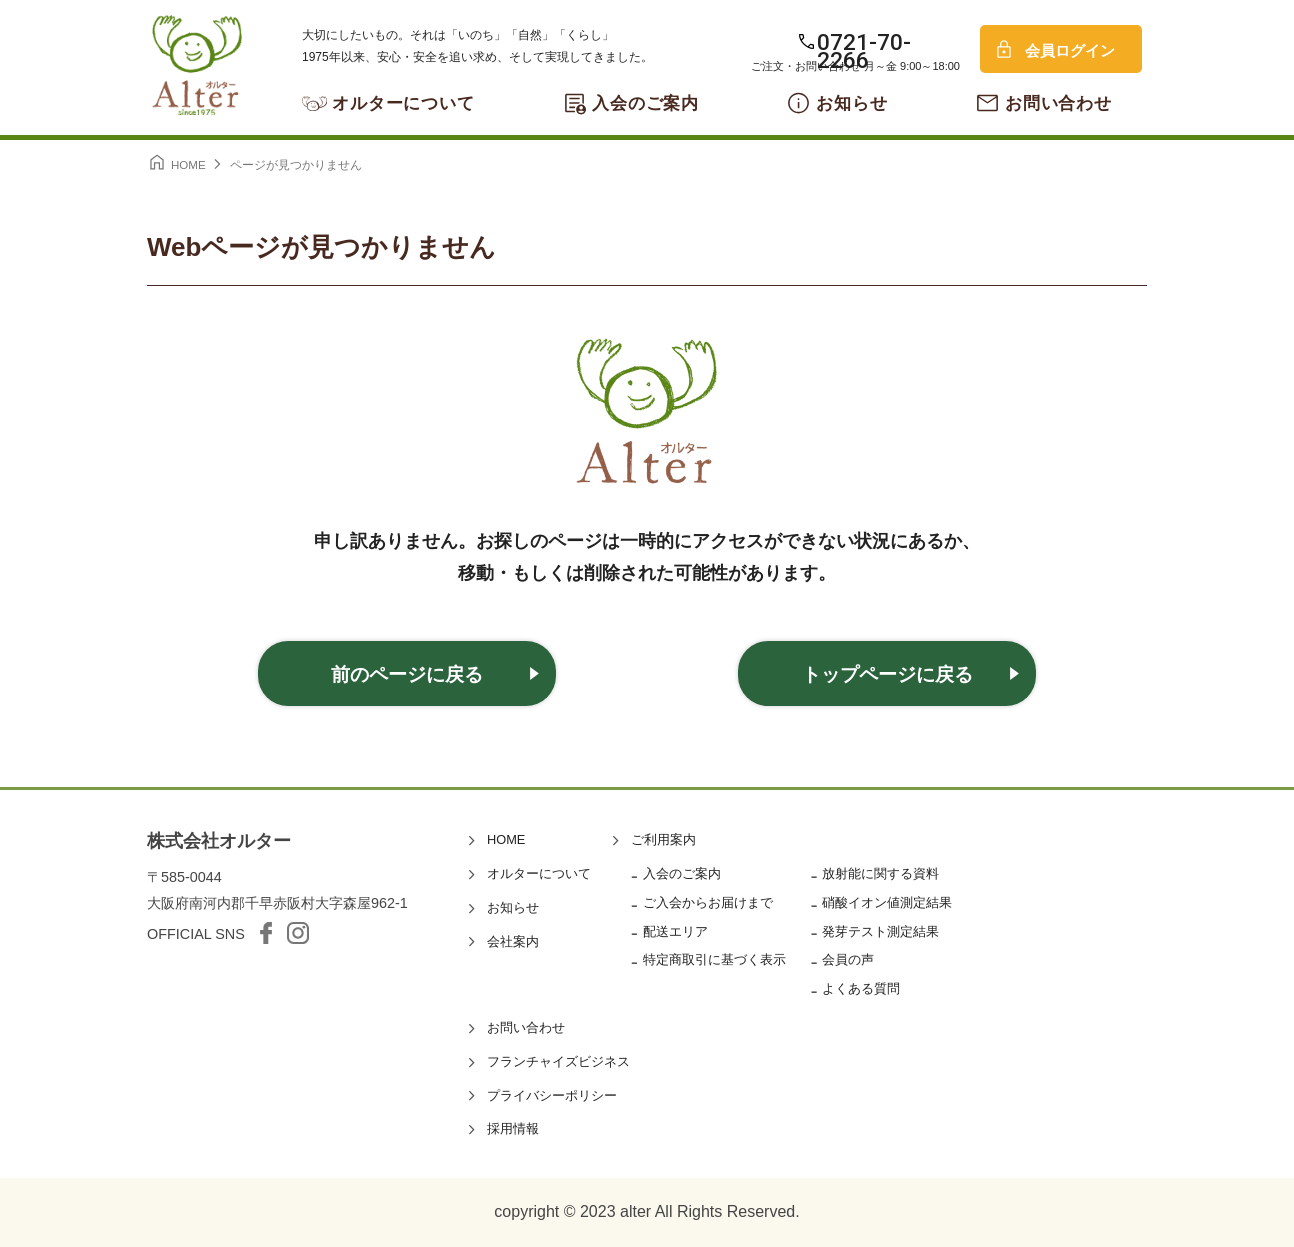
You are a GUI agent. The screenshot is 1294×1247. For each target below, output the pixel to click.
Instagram (298, 933)
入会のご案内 (645, 103)
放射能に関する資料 (880, 873)
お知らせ (851, 103)
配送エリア (675, 931)
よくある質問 (861, 988)
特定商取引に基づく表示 (714, 959)
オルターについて (403, 103)
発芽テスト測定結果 (880, 931)
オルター (197, 65)
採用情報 (513, 1128)
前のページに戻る (407, 674)
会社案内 (513, 941)
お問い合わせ (1058, 103)
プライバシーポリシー (552, 1095)
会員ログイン (1070, 50)
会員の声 (848, 959)
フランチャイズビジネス (558, 1061)
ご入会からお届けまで (708, 902)
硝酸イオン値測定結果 (887, 902)
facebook (266, 933)
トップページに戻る (887, 674)
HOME (506, 839)
